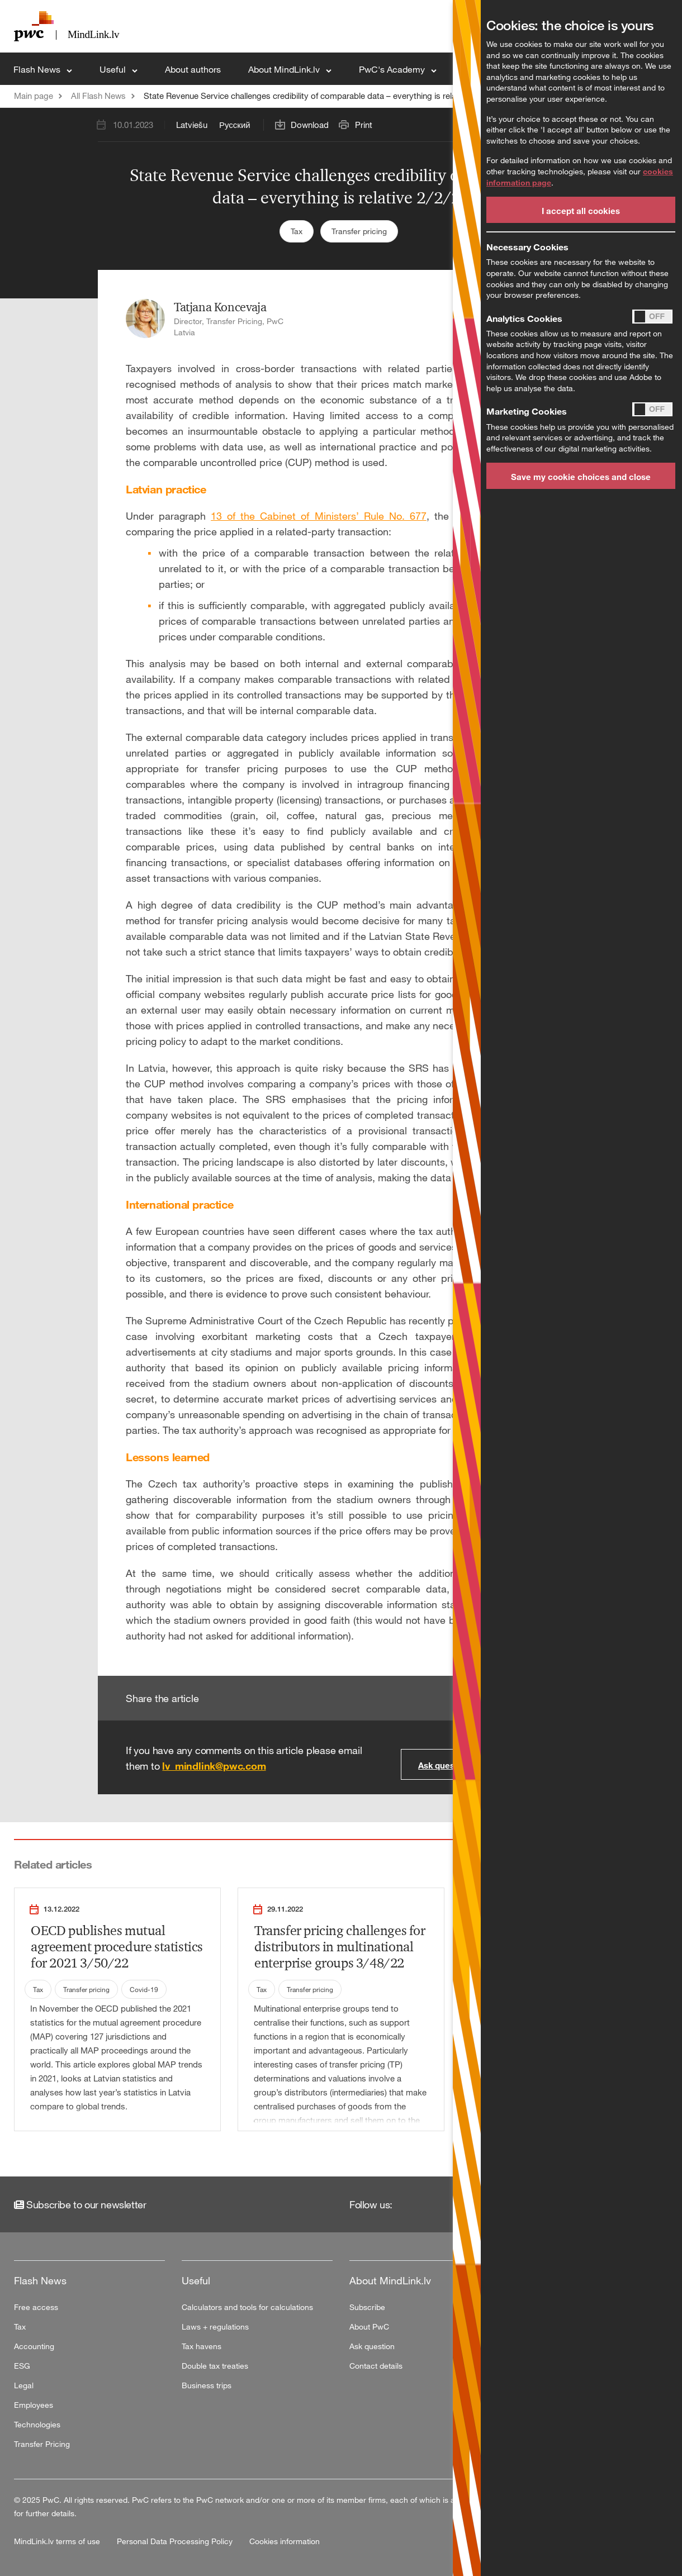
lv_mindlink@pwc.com (214, 1766)
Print (363, 125)
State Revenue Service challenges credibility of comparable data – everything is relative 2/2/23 (319, 96)
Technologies (37, 2424)
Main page (33, 96)
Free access (36, 2307)
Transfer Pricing (42, 2444)
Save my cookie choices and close (581, 477)
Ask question (443, 1765)
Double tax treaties (215, 2365)
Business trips (206, 2385)
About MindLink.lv (285, 69)
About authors (193, 69)
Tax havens (201, 2346)
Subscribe (367, 2307)
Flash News (38, 69)
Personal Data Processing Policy (176, 2541)
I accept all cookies (581, 211)
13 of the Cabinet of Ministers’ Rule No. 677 (319, 516)
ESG (22, 2365)
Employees (33, 2404)
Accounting (34, 2346)
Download (310, 125)
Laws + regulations (215, 2326)
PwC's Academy (393, 69)
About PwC (369, 2326)
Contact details (375, 2365)
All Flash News (98, 96)
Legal (24, 2385)
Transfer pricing (359, 231)
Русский (234, 125)
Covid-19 (144, 1989)
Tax (296, 231)
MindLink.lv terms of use (58, 2541)
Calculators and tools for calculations (247, 2307)
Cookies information (284, 2541)
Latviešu (191, 125)
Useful (114, 69)
